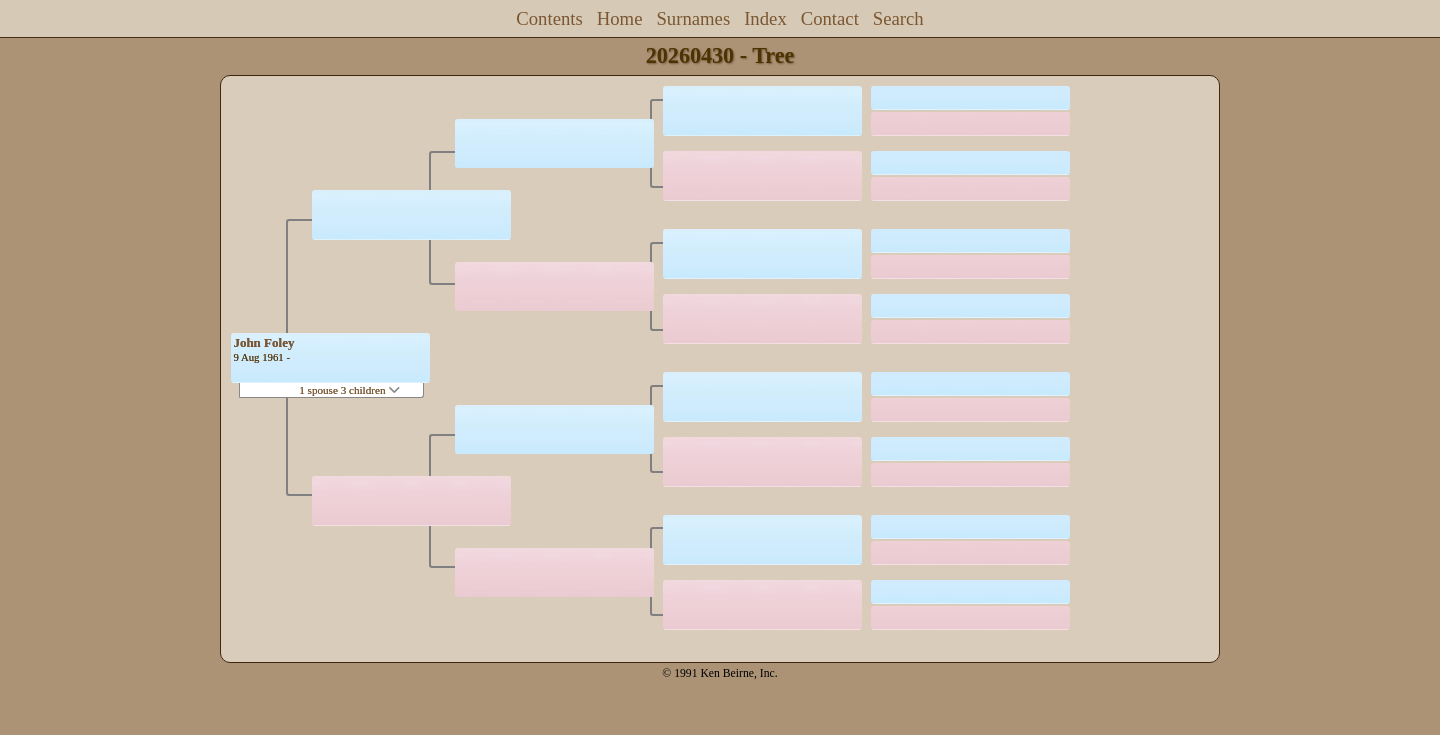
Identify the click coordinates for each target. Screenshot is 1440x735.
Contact (830, 18)
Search (898, 18)
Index (765, 18)
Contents (549, 18)
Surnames (693, 18)
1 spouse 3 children (349, 390)
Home (620, 18)
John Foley (263, 342)
